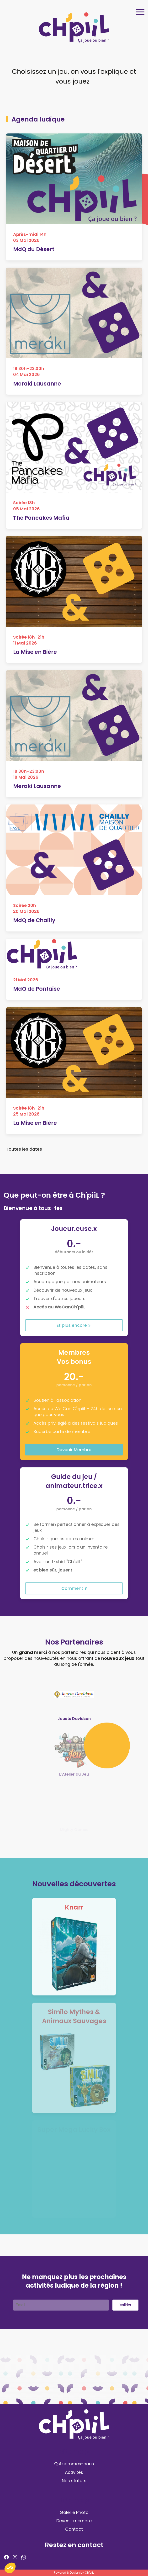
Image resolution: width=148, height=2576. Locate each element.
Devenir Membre (74, 1450)
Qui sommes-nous (74, 2464)
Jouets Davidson (74, 1718)
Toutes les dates (24, 1151)
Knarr (74, 1907)
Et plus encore (74, 1325)
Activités (74, 2472)
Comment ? (74, 1588)
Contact (74, 2529)
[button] (140, 12)
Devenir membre (74, 2521)
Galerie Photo (74, 2512)
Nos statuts (74, 2481)
